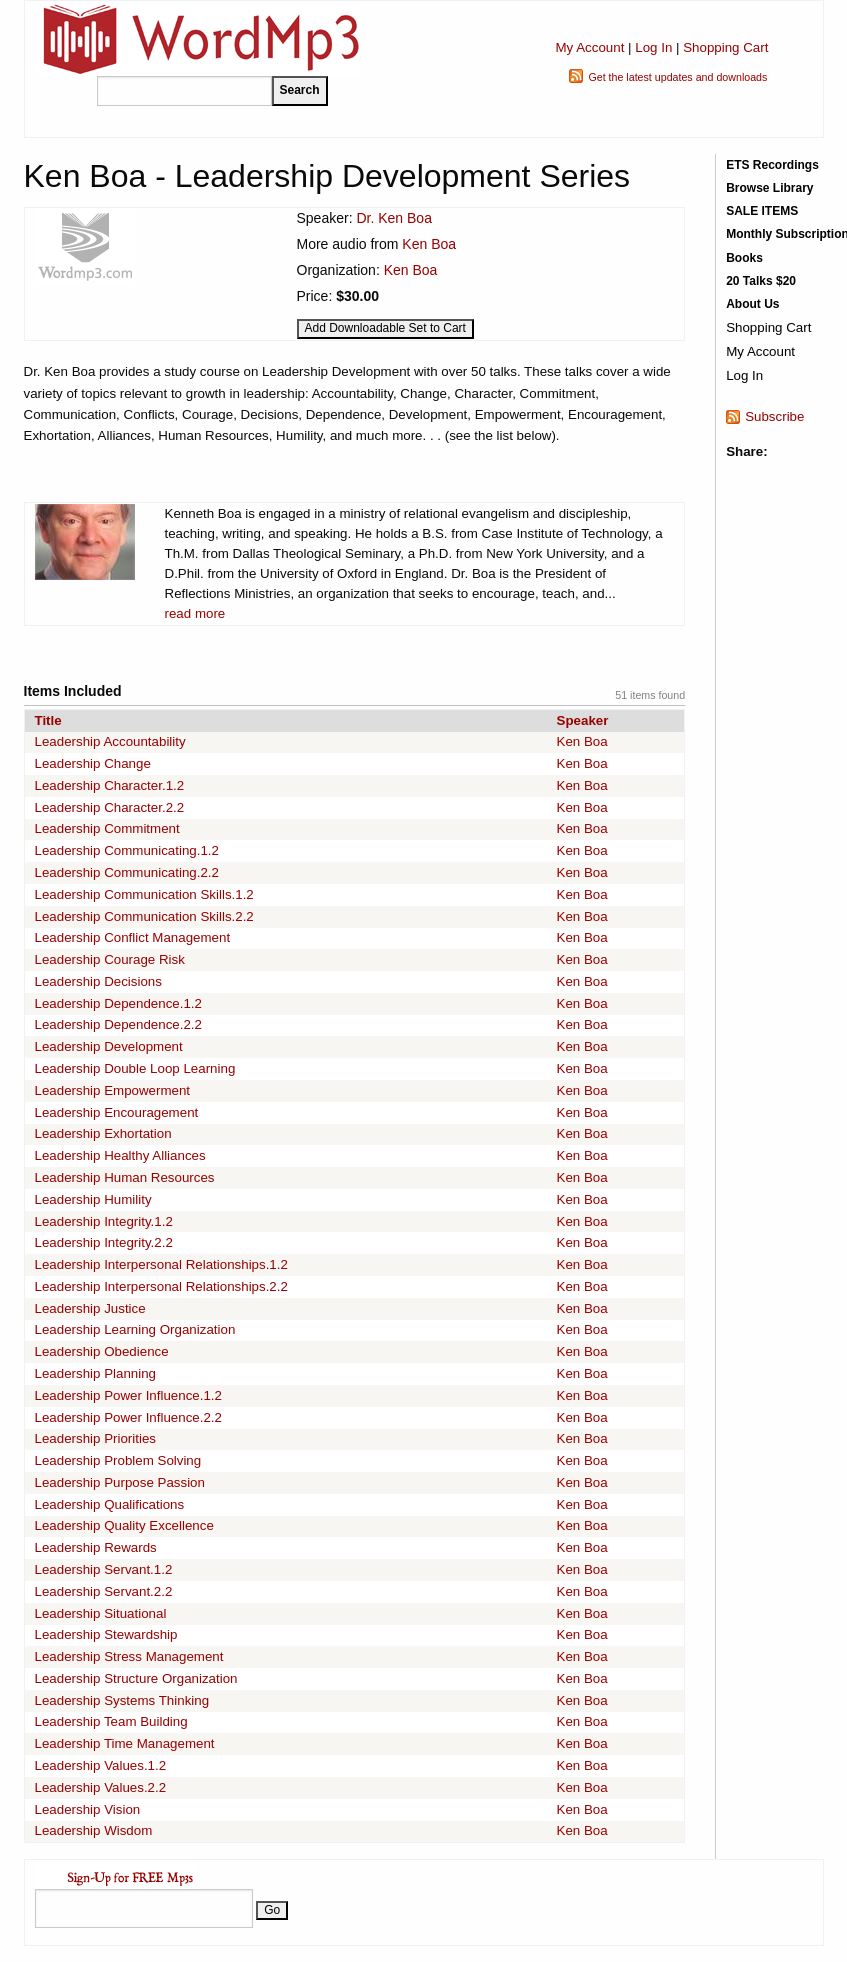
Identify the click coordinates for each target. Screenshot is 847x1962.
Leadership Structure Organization (136, 1678)
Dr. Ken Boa (394, 218)
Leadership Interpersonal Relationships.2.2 (161, 1286)
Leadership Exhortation (103, 1133)
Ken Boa (429, 244)
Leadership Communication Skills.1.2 (144, 894)
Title (48, 720)
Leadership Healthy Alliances (120, 1155)
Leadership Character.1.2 (110, 785)
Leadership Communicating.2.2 (127, 872)
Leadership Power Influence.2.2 (128, 1417)
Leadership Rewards (96, 1547)
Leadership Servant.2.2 (104, 1591)
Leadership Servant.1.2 (104, 1569)
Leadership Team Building (111, 1721)
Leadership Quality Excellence (124, 1525)
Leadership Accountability (110, 741)
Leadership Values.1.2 (101, 1765)
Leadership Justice (90, 1308)
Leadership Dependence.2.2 (118, 1024)
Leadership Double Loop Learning (135, 1068)
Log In (653, 47)
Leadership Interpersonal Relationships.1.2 (161, 1264)
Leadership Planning (96, 1373)
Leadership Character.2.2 (110, 807)
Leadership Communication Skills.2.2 (144, 916)
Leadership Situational (101, 1613)
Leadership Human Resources (125, 1177)
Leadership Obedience (102, 1351)
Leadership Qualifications (110, 1504)
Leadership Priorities (96, 1438)
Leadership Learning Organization (135, 1329)
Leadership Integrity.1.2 (104, 1221)
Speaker (583, 720)
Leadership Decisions (98, 981)
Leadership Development (109, 1046)
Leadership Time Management (125, 1743)
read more (195, 613)
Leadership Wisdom (94, 1830)
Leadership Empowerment (113, 1090)
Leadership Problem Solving (118, 1460)
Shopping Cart (725, 47)
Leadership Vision (88, 1809)
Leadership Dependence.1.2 (118, 1003)
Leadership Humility (93, 1199)
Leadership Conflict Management (133, 937)
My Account (589, 47)
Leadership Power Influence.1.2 (128, 1395)
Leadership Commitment (107, 828)
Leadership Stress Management (129, 1656)
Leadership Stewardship (106, 1634)
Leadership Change (93, 763)
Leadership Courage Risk (110, 959)
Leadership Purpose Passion (120, 1482)
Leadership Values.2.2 (101, 1787)
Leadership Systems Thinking (122, 1700)
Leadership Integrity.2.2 (104, 1242)
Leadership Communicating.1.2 (127, 850)
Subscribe (774, 416)
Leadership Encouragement (117, 1112)
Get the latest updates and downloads (677, 77)
